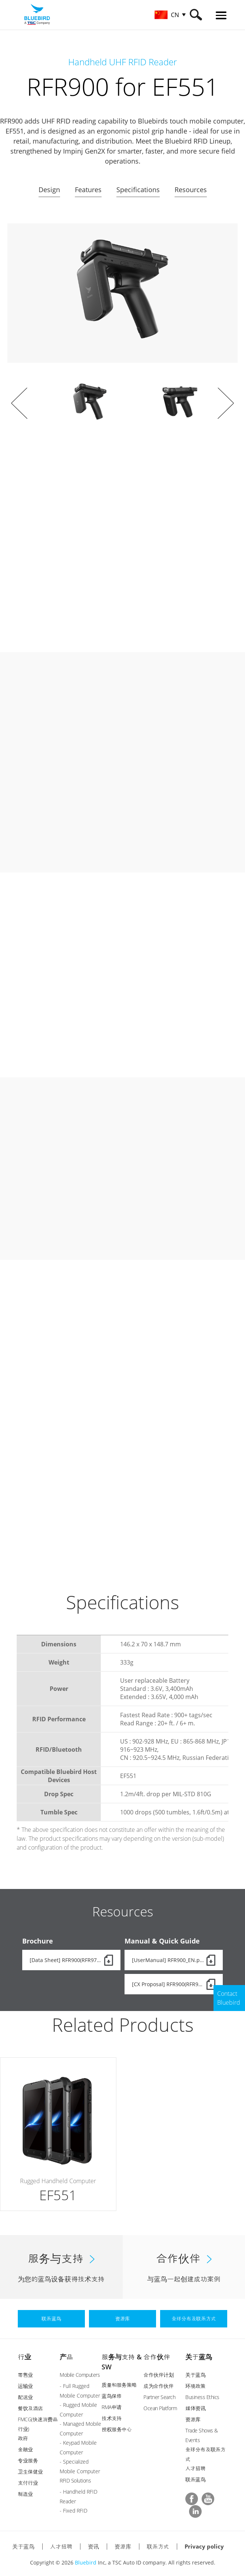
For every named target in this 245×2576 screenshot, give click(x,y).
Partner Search (159, 2395)
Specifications (138, 189)
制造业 (25, 2492)
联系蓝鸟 (195, 2478)
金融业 (25, 2448)
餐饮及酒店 (30, 2407)
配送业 (25, 2395)
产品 (66, 2355)
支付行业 (28, 2481)
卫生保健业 (30, 2470)
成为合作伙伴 (158, 2384)
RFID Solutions (75, 2479)
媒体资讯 (195, 2407)
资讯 (93, 2545)
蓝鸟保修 (112, 2394)
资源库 (193, 2418)
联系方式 (158, 2545)
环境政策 (195, 2384)
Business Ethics (202, 2395)
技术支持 (112, 2417)
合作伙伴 (156, 2355)
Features (88, 189)
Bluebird (85, 2560)
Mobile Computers (80, 2373)
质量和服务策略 (119, 2383)
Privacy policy (204, 2545)
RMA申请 (112, 2405)
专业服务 (28, 2459)
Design (49, 189)
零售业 (25, 2373)
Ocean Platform (160, 2407)
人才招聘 (195, 2467)
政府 (23, 2437)
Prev (19, 403)
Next (226, 403)
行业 (24, 2355)
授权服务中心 (117, 2428)
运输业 (25, 2384)
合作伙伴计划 (158, 2373)
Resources (191, 189)
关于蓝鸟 (198, 2355)
